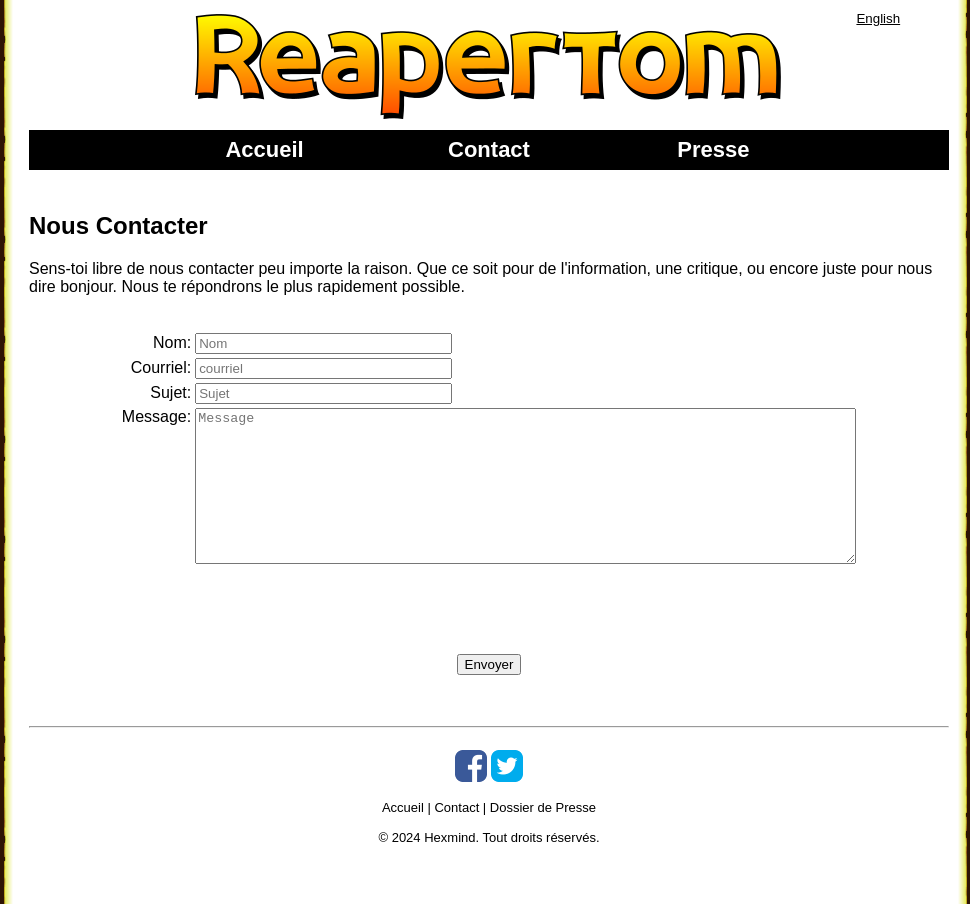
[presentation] (307, 641)
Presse (713, 149)
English (878, 18)
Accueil (264, 149)
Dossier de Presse (543, 837)
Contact (489, 149)
